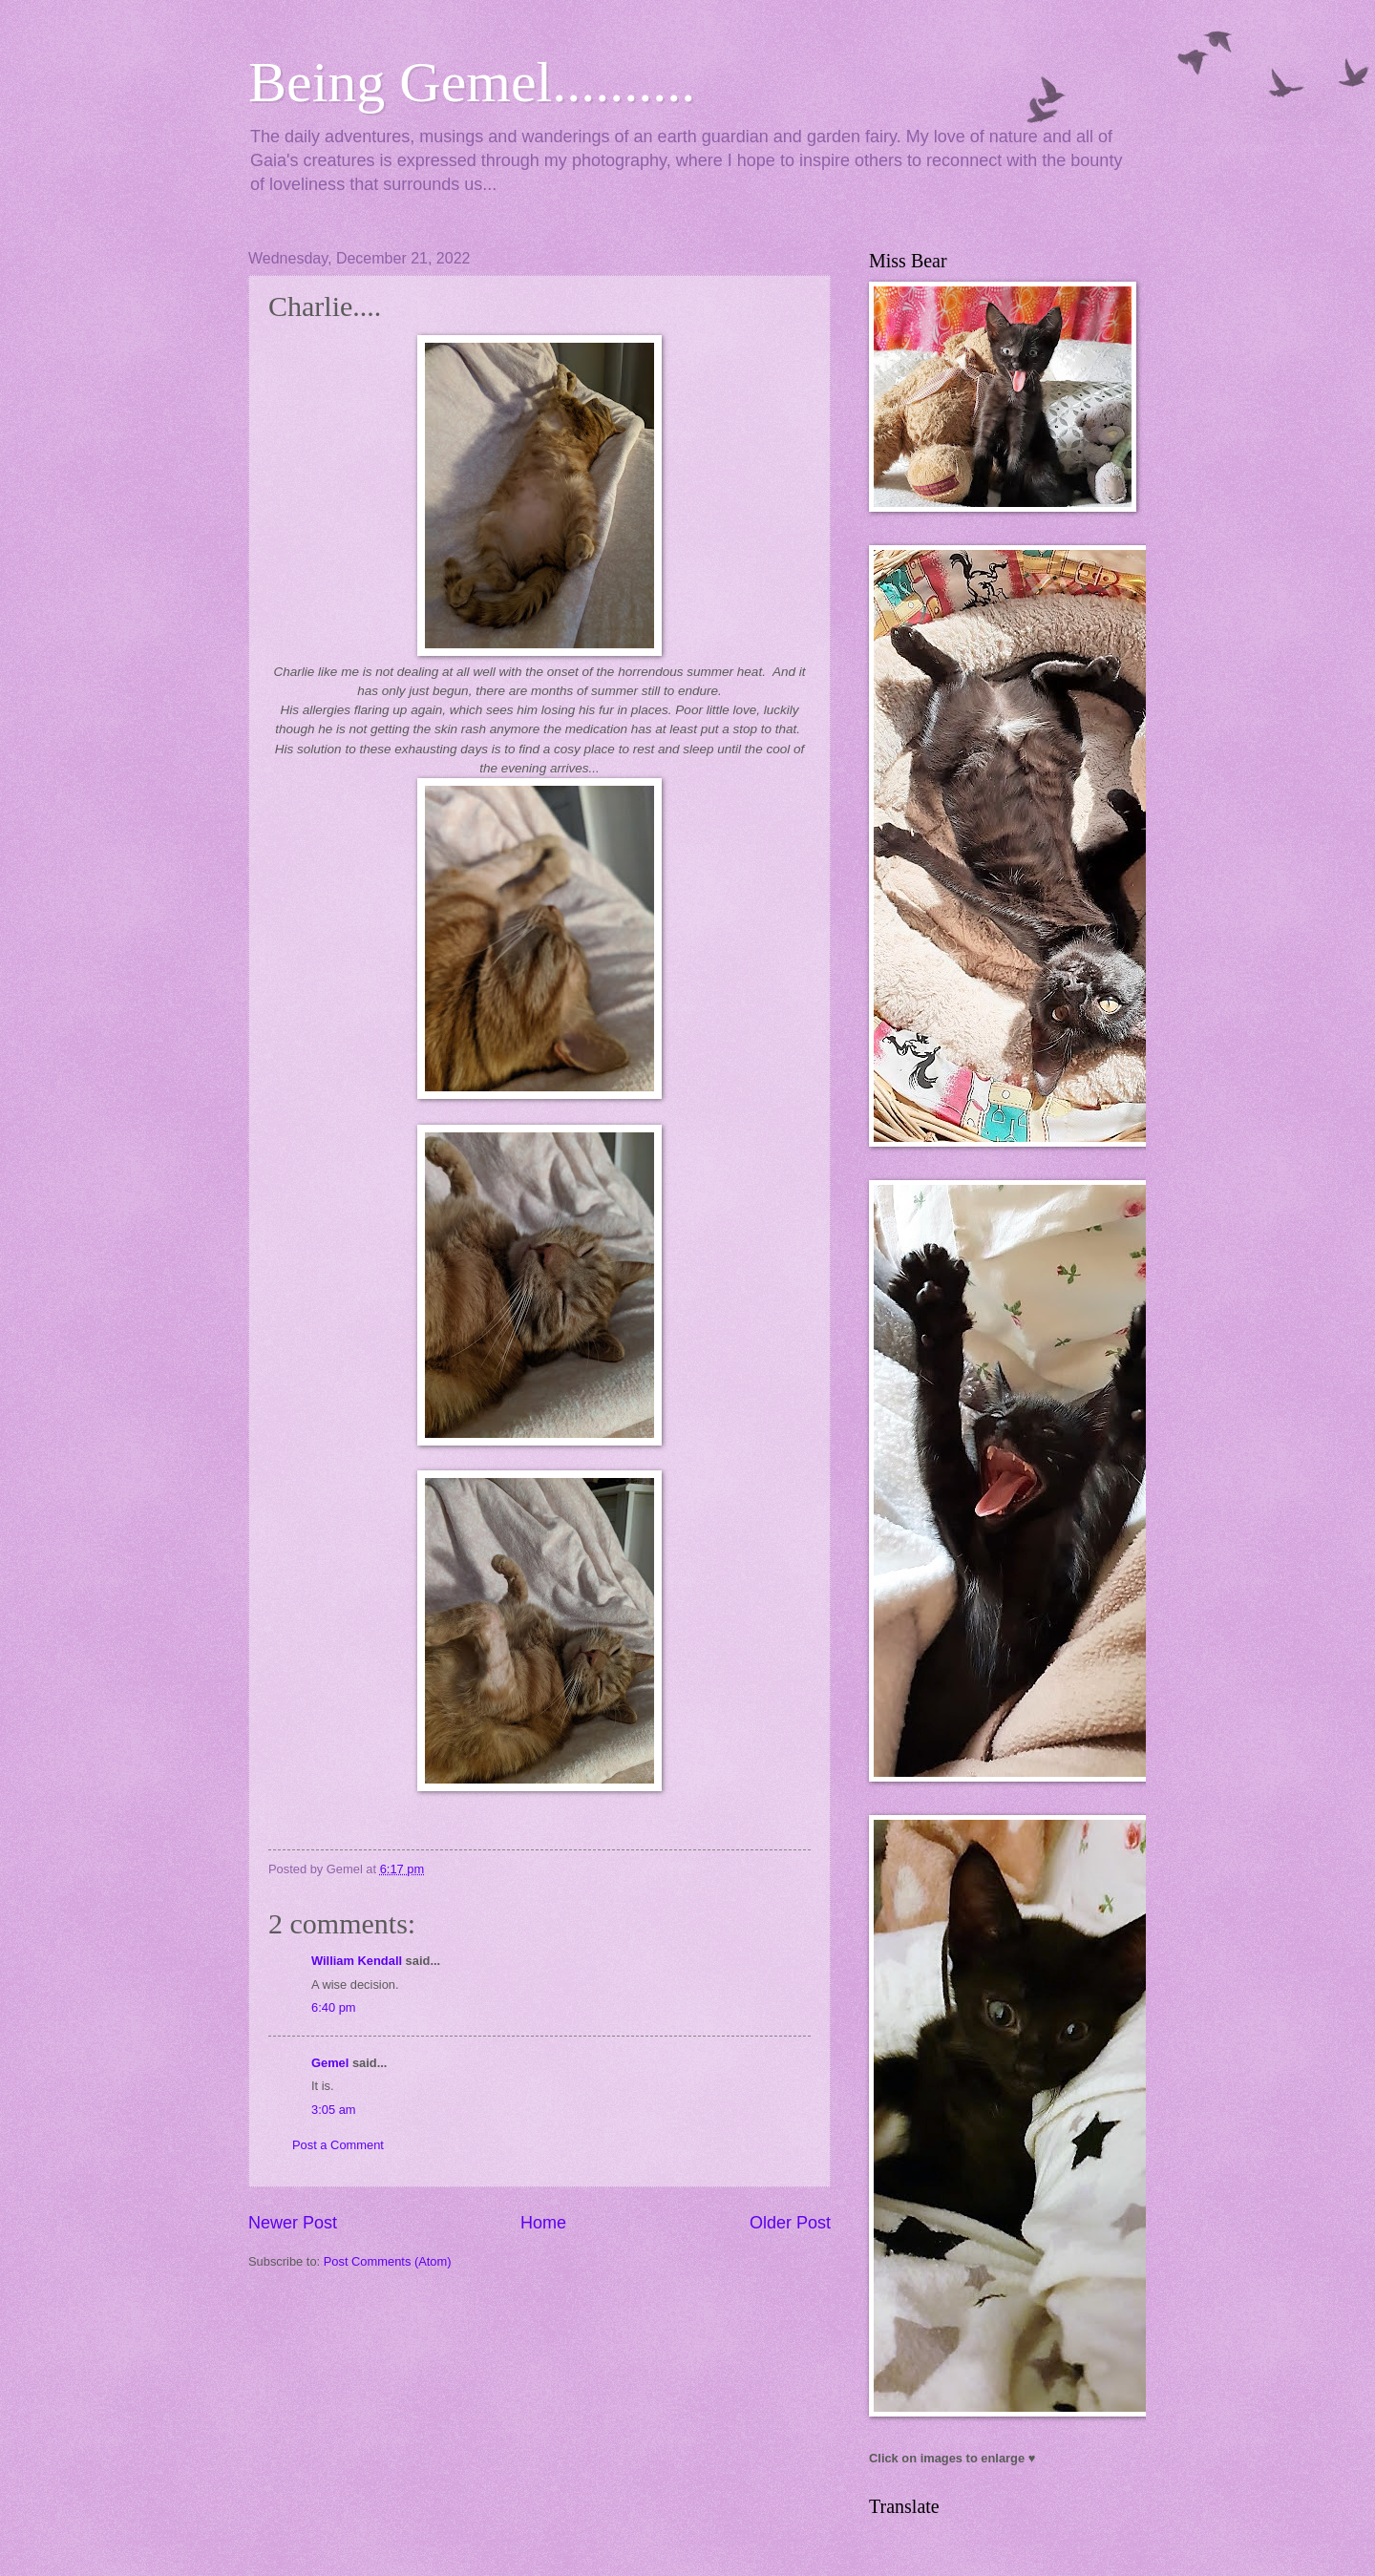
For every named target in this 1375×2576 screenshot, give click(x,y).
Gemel (330, 2063)
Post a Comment (338, 2145)
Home (543, 2222)
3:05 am (333, 2109)
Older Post (790, 2222)
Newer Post (292, 2222)
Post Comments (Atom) (388, 2261)
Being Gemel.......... (471, 82)
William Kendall (356, 1960)
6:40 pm (333, 2007)
